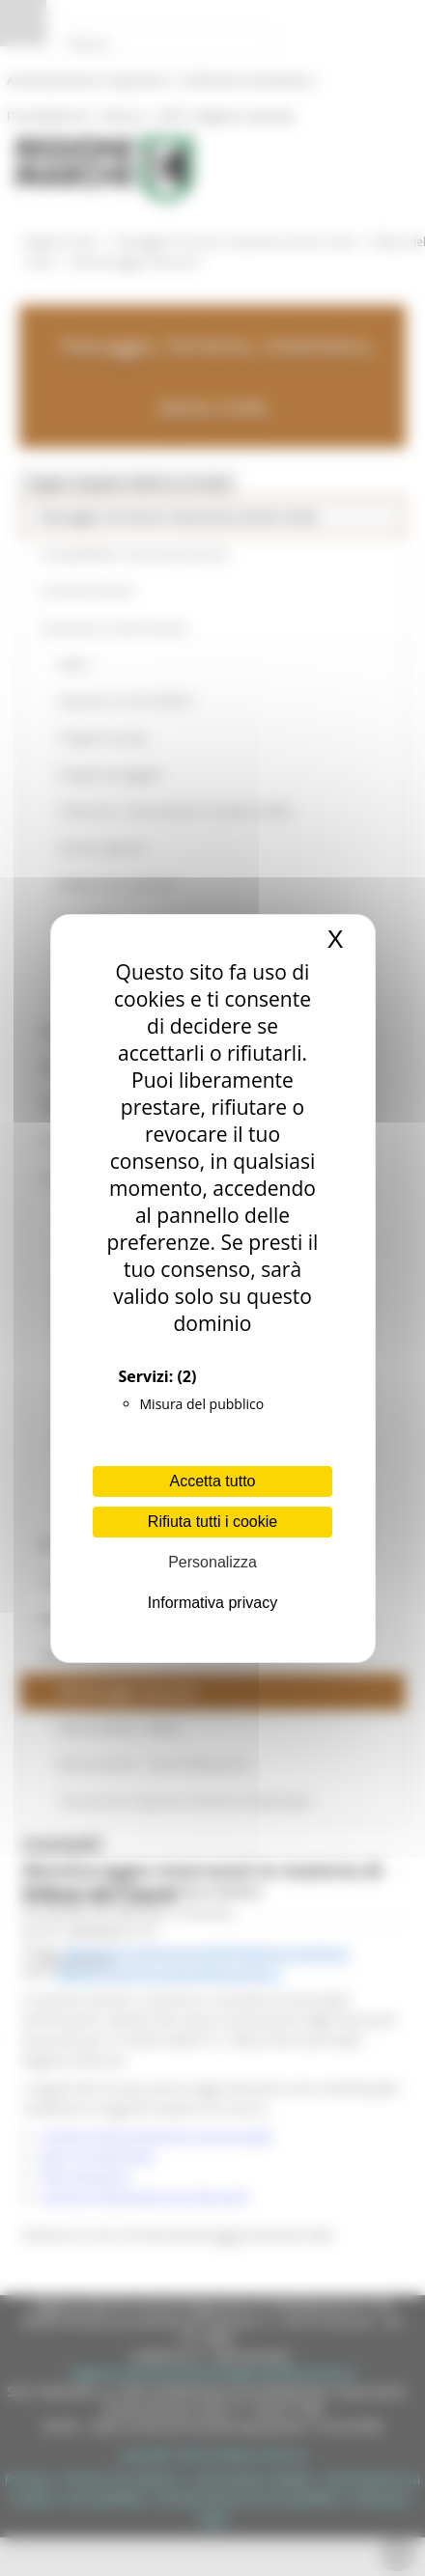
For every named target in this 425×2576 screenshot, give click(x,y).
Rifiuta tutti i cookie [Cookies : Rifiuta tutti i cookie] (212, 1521)
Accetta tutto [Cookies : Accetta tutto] (213, 1481)
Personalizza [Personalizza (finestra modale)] (212, 1562)
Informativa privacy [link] (212, 1602)
